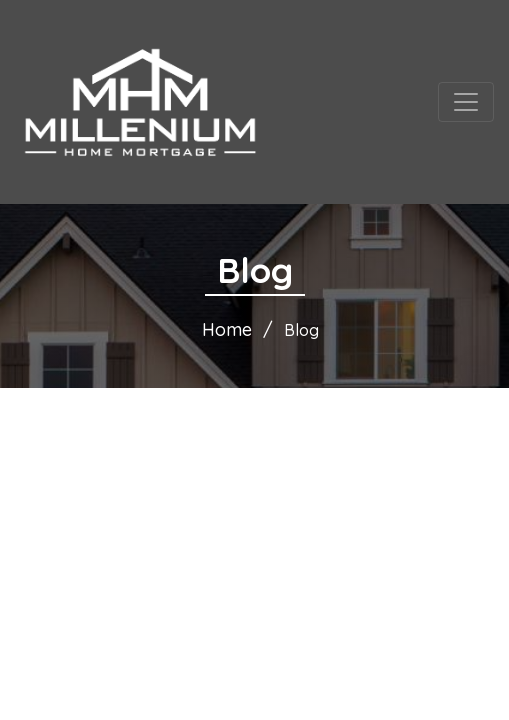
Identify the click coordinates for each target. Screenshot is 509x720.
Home (227, 329)
